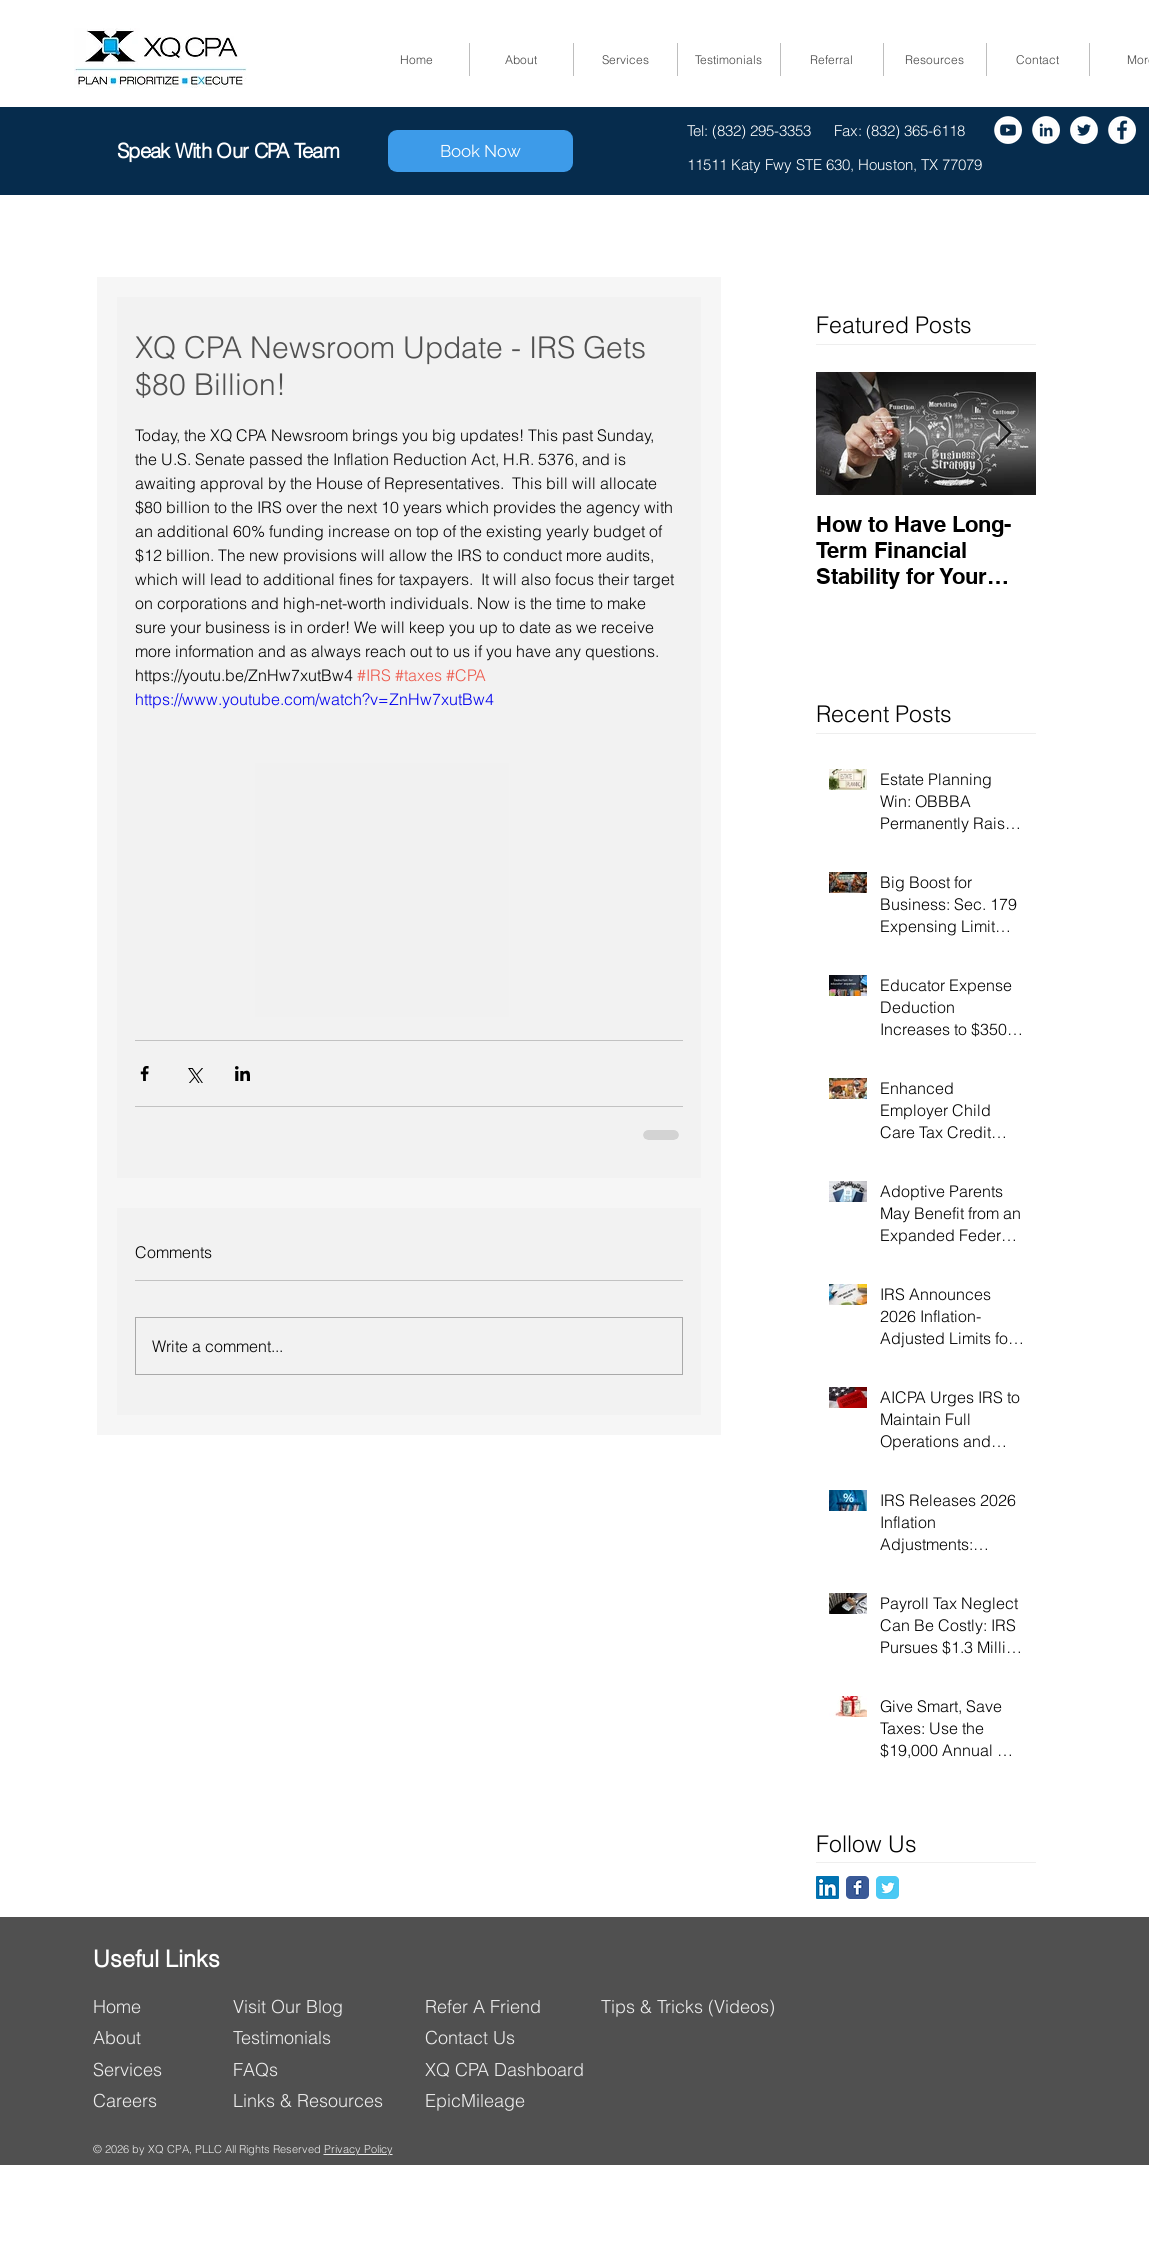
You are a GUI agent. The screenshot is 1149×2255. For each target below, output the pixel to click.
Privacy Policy (358, 2149)
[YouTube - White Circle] (1008, 130)
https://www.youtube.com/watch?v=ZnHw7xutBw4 (314, 699)
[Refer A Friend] (512, 2006)
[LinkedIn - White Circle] (1046, 130)
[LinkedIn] (827, 1887)
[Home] (156, 2006)
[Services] (156, 2069)
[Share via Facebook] (144, 1073)
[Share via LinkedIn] (242, 1073)
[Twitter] (1084, 130)
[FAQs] (308, 2069)
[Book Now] (480, 151)
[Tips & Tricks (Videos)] (690, 2006)
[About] (156, 2037)
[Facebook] (1122, 130)
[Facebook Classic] (857, 1887)
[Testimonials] (290, 2037)
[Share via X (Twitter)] (193, 1073)
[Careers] (156, 2100)
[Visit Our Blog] (320, 2006)
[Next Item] (1004, 433)
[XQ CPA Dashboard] (514, 2069)
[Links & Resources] (316, 2100)
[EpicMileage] (514, 2100)
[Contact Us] (514, 2037)
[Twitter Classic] (887, 1887)
